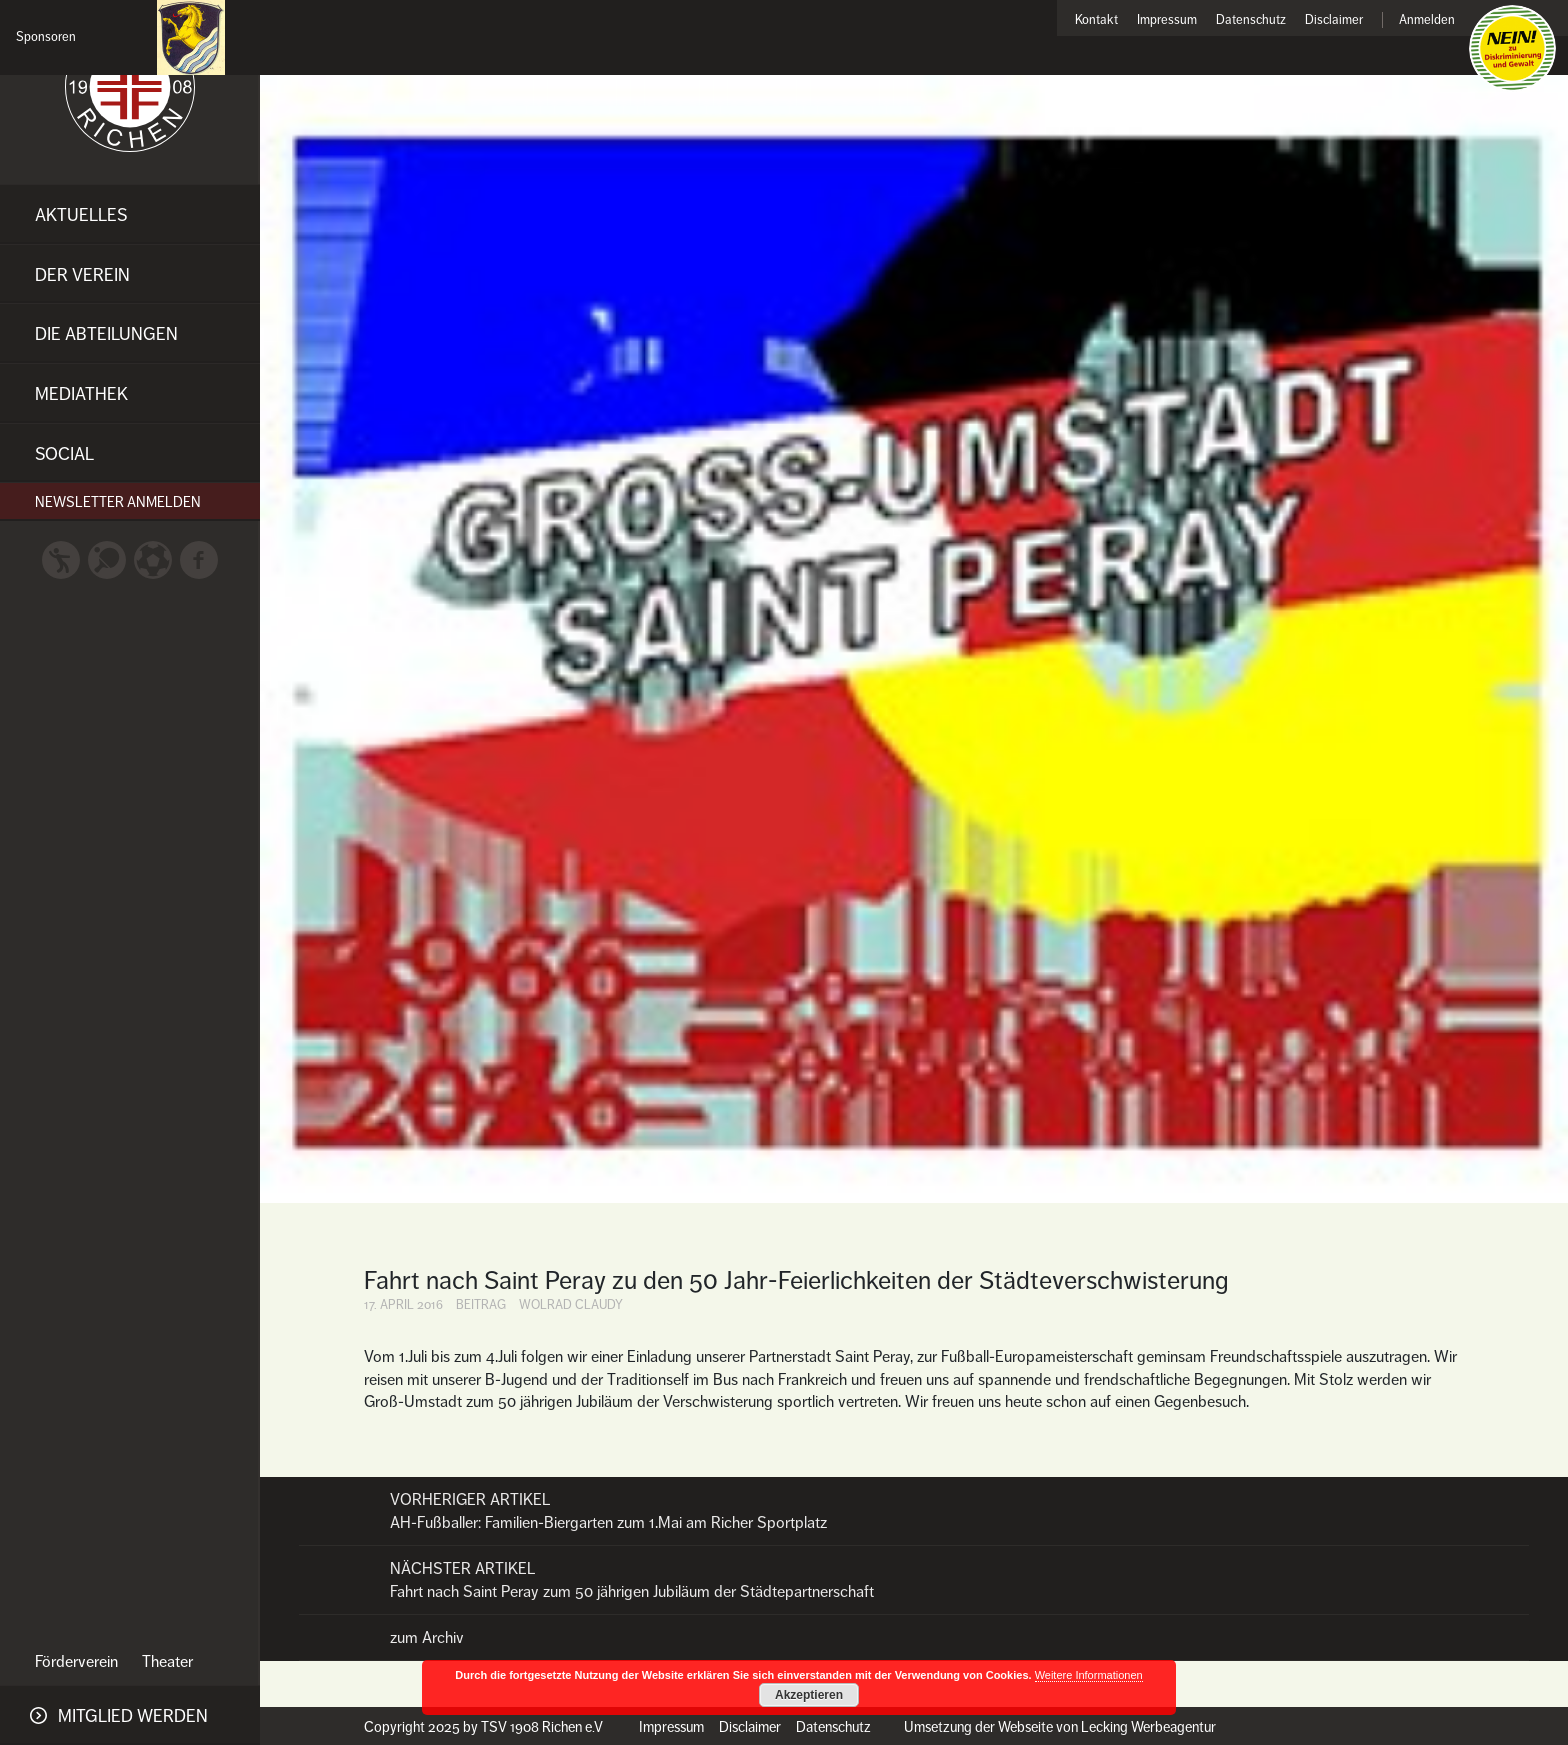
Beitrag (481, 1305)
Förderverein (76, 1662)
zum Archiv (427, 1638)
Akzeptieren (809, 1695)
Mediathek (81, 394)
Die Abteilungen (106, 334)
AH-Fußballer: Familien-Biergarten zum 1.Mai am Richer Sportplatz (914, 1510)
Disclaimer (1334, 20)
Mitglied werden (133, 1716)
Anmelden (1427, 20)
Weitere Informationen (1089, 1675)
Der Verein (82, 275)
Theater (167, 1662)
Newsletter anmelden (118, 502)
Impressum (1167, 20)
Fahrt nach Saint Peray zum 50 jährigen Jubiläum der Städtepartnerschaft (914, 1579)
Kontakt (1096, 20)
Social (64, 454)
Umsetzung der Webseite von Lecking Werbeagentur (1060, 1727)
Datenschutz (1251, 20)
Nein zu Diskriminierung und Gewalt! (1512, 48)
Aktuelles (81, 215)
